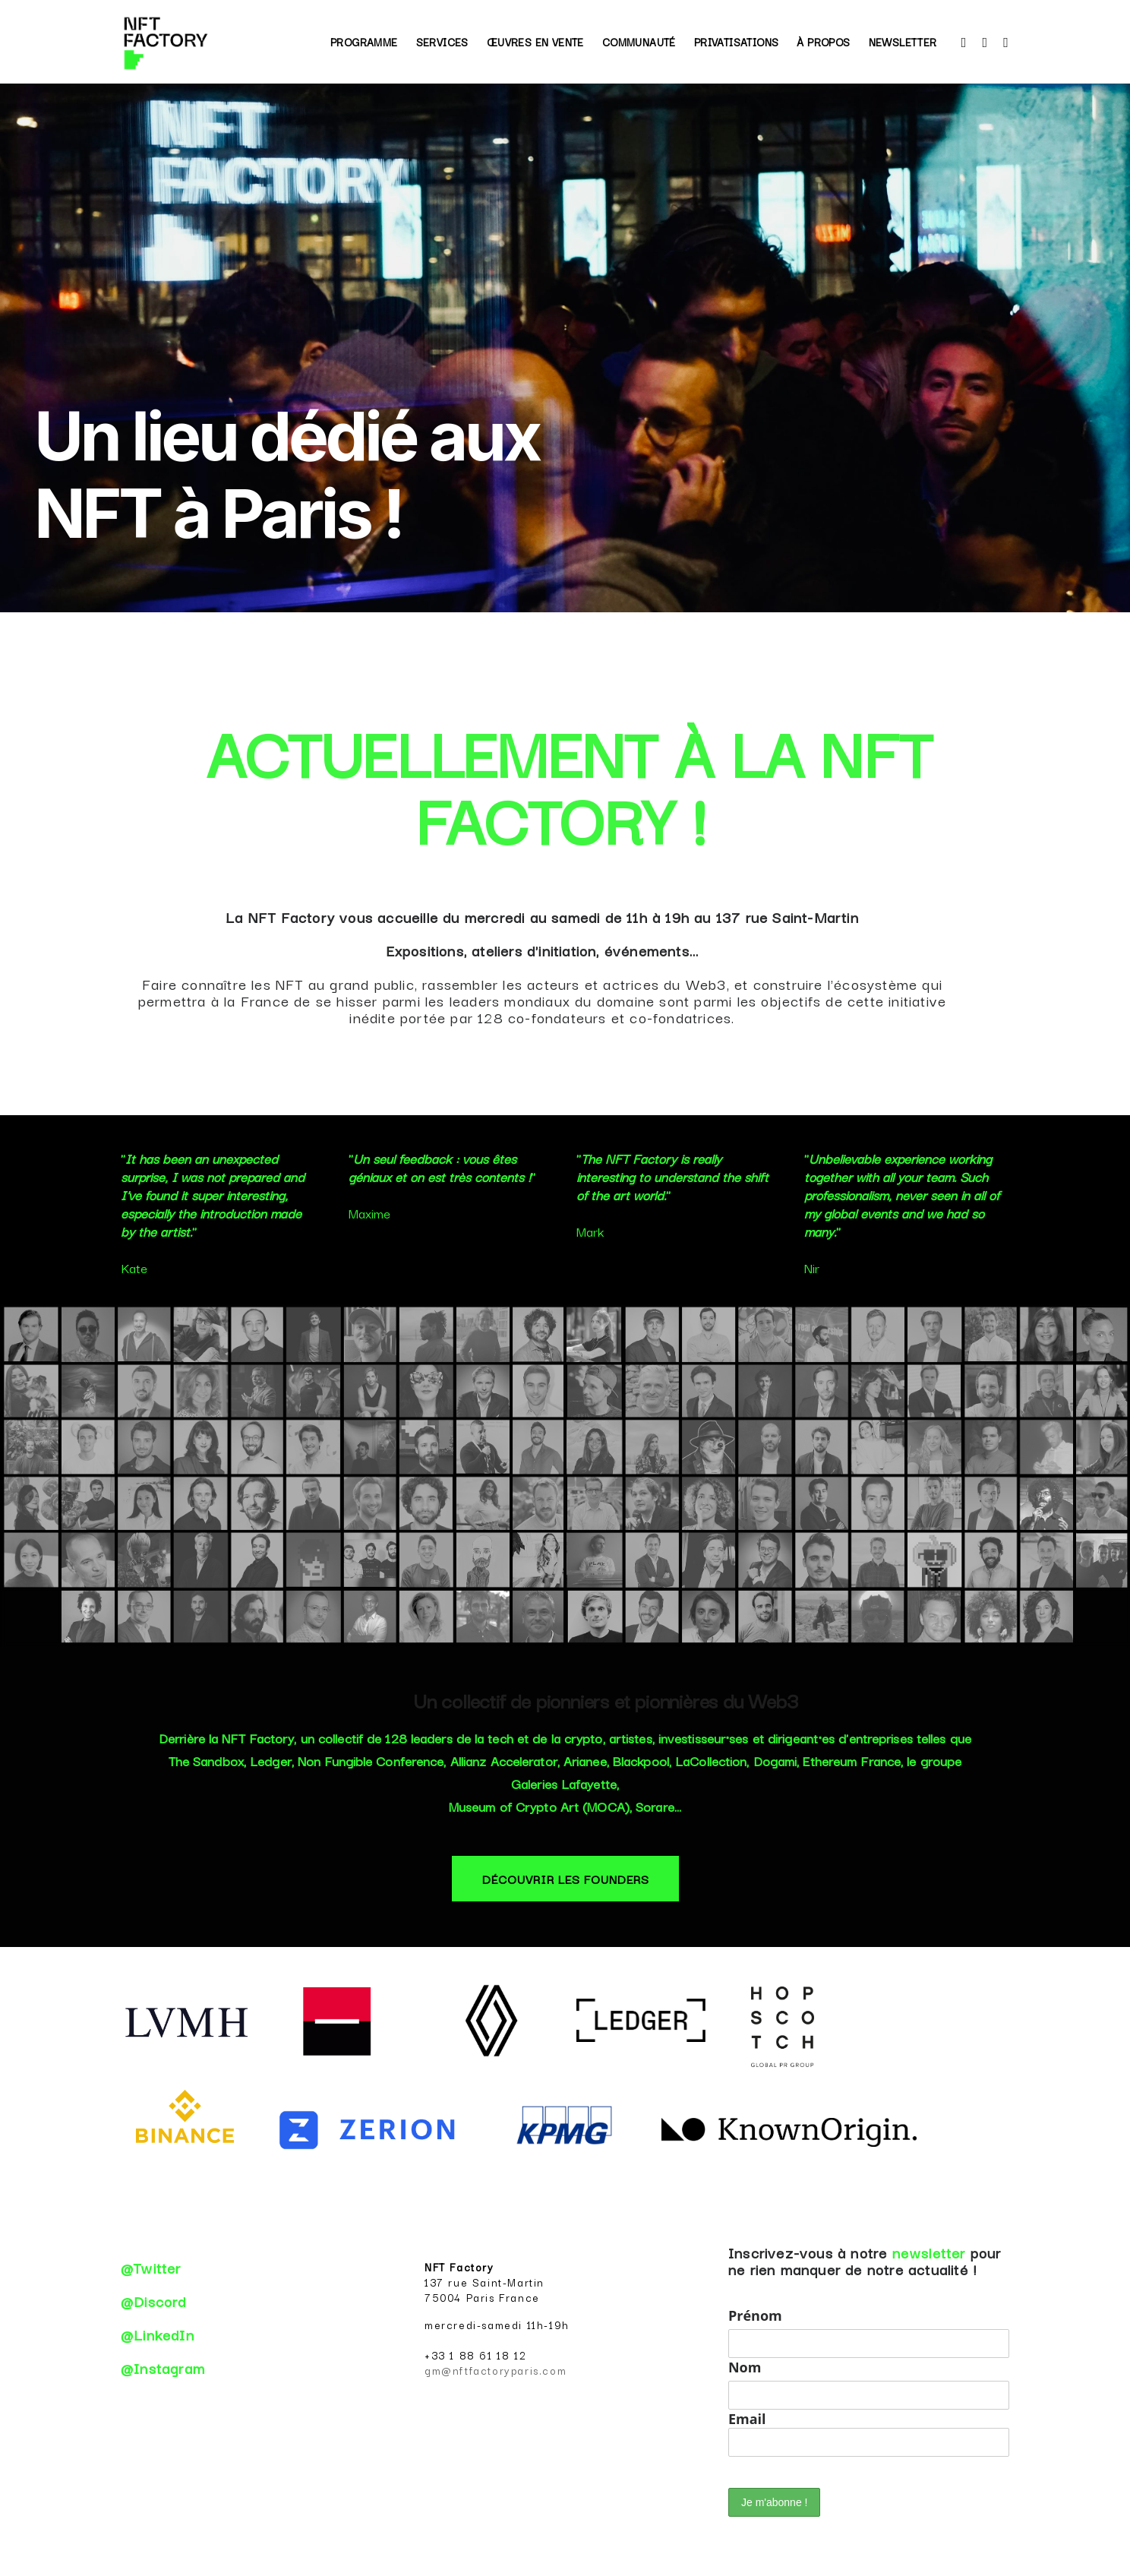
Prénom (755, 2315)
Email (868, 2433)
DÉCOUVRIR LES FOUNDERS (565, 1879)
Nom (744, 2367)
